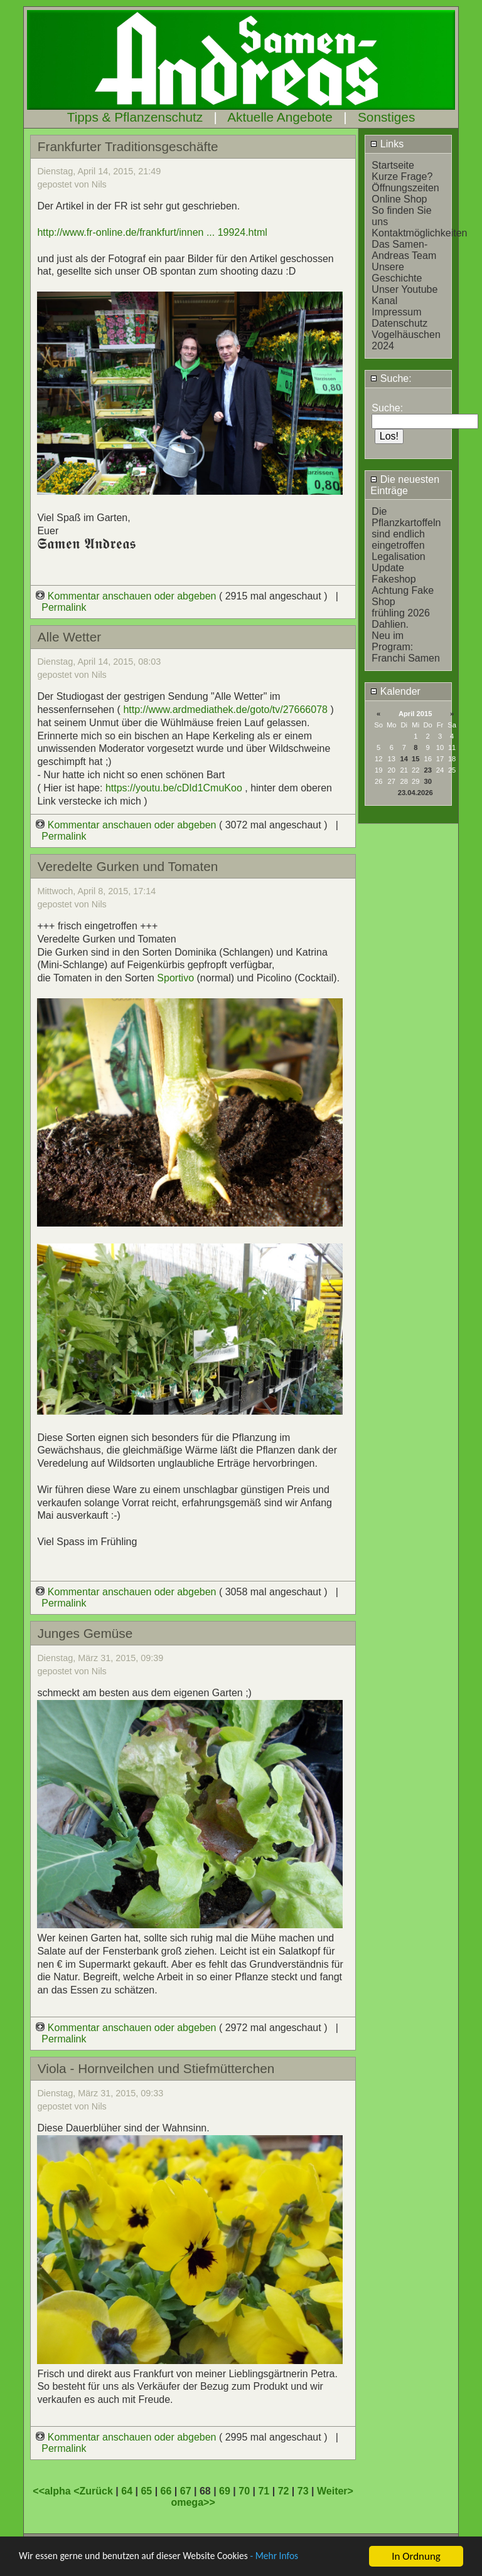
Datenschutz (399, 323)
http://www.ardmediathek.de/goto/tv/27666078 (225, 709)
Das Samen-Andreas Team (404, 250)
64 (126, 2491)
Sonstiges (386, 117)
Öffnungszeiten (405, 187)
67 (185, 2491)
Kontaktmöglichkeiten (419, 233)
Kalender (395, 691)
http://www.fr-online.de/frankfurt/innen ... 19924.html (152, 232)
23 (427, 770)
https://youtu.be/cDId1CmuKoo (173, 788)
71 (263, 2491)
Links (387, 144)
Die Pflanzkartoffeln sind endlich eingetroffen (406, 528)
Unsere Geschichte (397, 272)
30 (427, 781)
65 (146, 2491)
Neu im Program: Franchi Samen (406, 646)
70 (244, 2491)
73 (303, 2491)
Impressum (396, 312)
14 (404, 759)
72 (283, 2491)
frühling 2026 (401, 613)
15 (415, 759)
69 (224, 2491)
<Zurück (94, 2491)
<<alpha (53, 2491)
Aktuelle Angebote (280, 117)
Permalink (63, 607)
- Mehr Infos (298, 2560)
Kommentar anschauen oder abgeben (127, 596)
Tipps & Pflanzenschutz (135, 117)
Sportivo (176, 978)
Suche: (390, 378)
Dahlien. (390, 624)
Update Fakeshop (393, 573)
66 (166, 2491)
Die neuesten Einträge (404, 485)
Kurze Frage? (402, 176)
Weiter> (335, 2491)
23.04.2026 (415, 792)
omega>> (193, 2502)
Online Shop (399, 199)
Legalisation (398, 556)
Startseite (393, 165)
